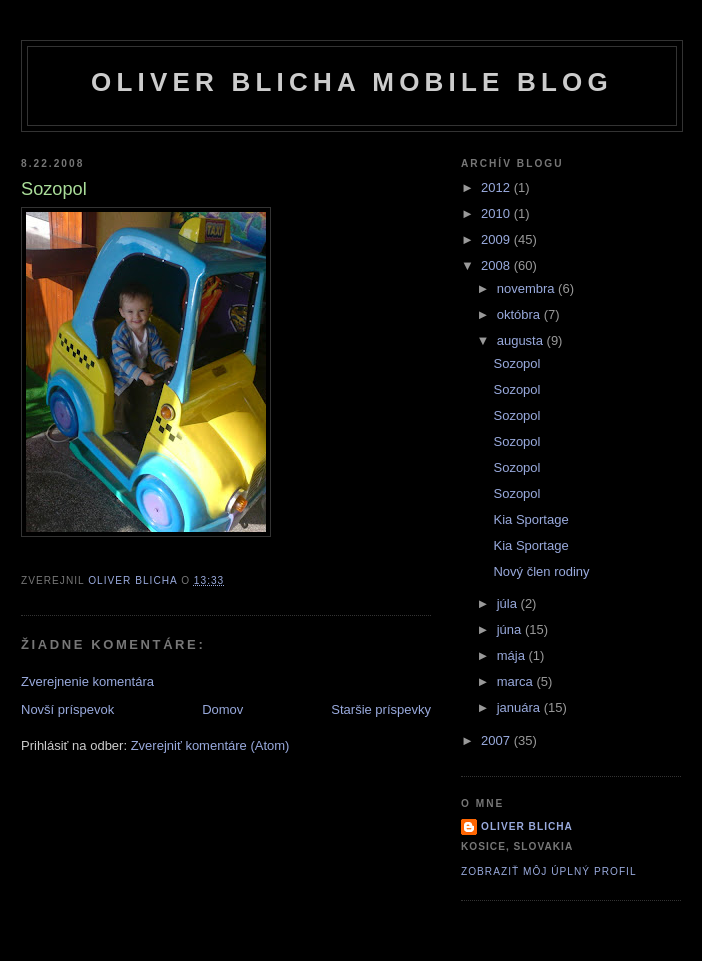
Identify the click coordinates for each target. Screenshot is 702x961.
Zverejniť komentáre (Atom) (210, 745)
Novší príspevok (67, 709)
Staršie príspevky (381, 709)
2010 (497, 213)
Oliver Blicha (527, 826)
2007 (497, 740)
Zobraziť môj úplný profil (549, 871)
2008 (497, 265)
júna (511, 629)
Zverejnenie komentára (87, 681)
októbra (520, 314)
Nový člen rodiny (541, 571)
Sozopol (516, 363)
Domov (222, 709)
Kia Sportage (530, 519)
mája (513, 655)
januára (520, 707)
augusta (522, 340)
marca (517, 681)
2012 (497, 187)
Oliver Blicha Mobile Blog (352, 82)
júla (509, 603)
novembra (527, 288)
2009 (497, 239)
